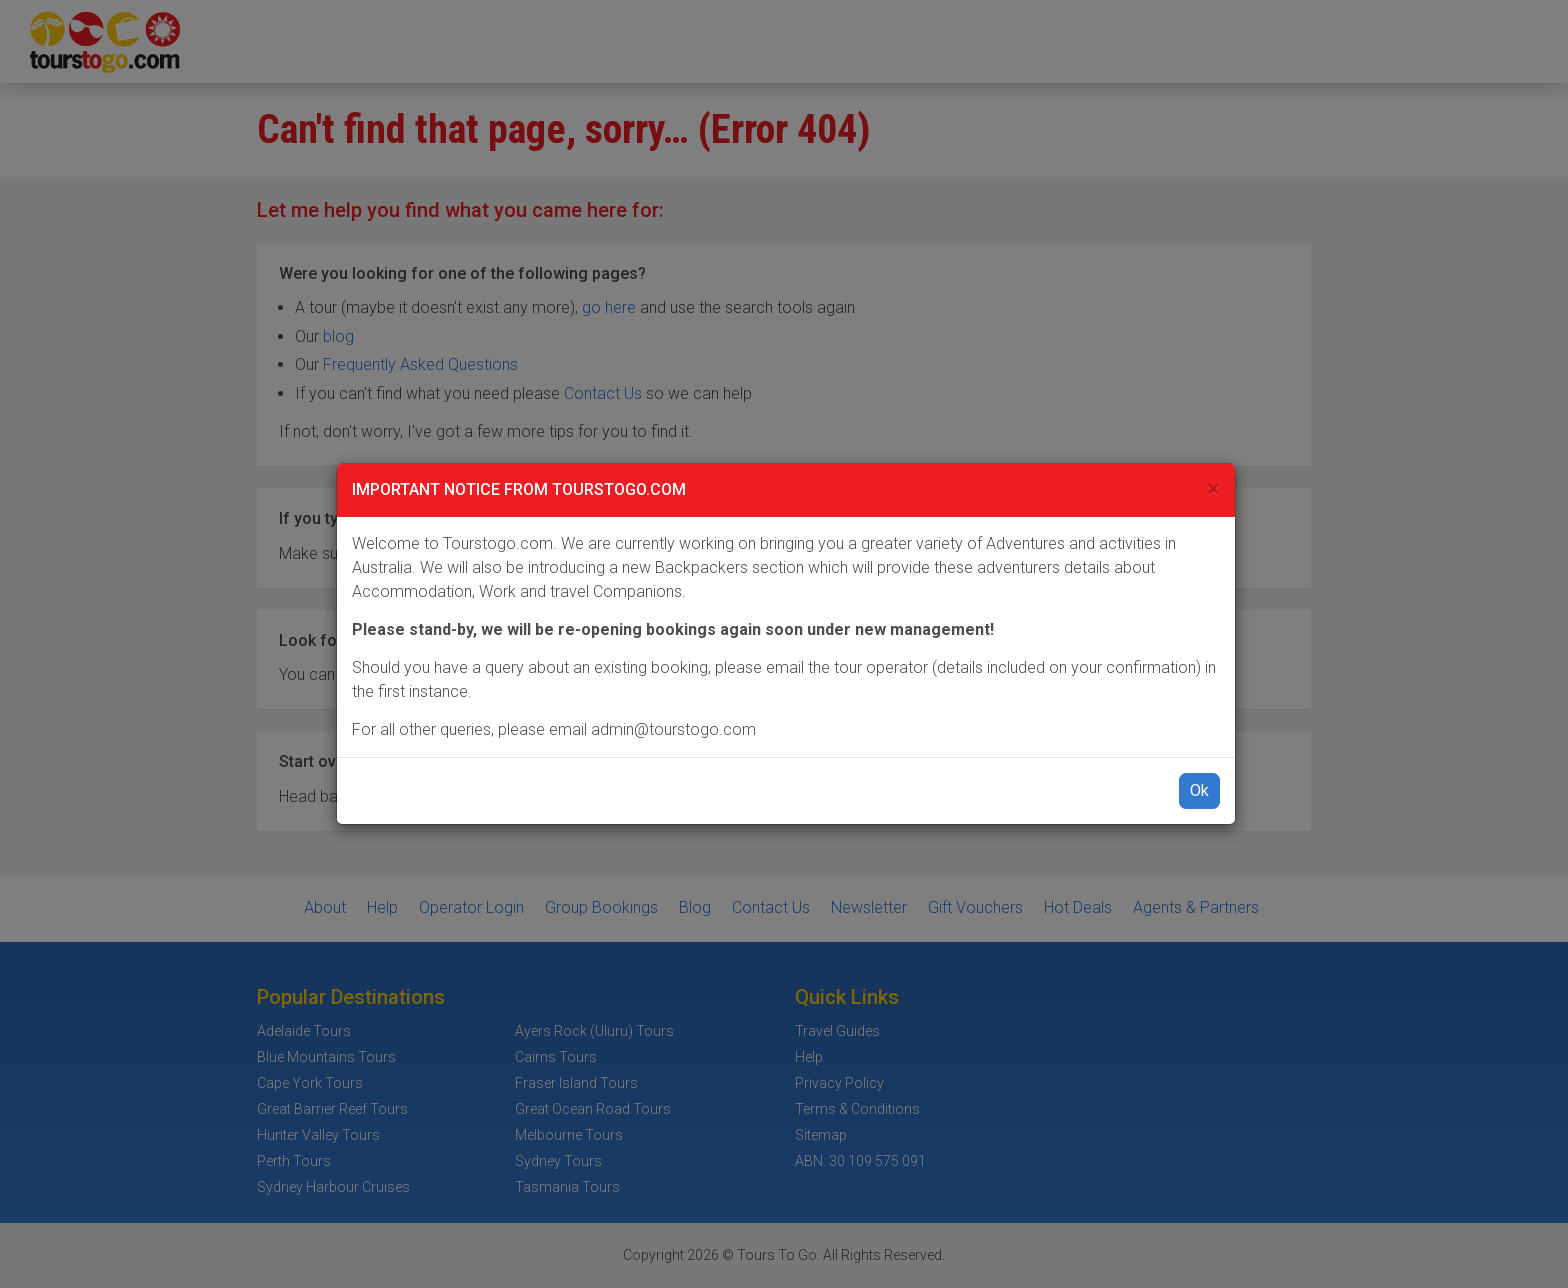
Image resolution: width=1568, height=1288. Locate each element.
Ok (1199, 790)
